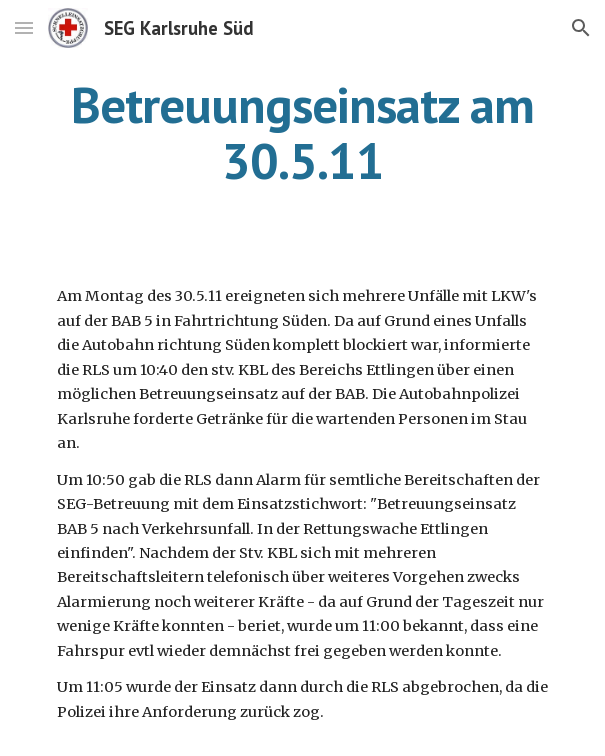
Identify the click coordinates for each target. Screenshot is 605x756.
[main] (302, 132)
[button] (24, 27)
